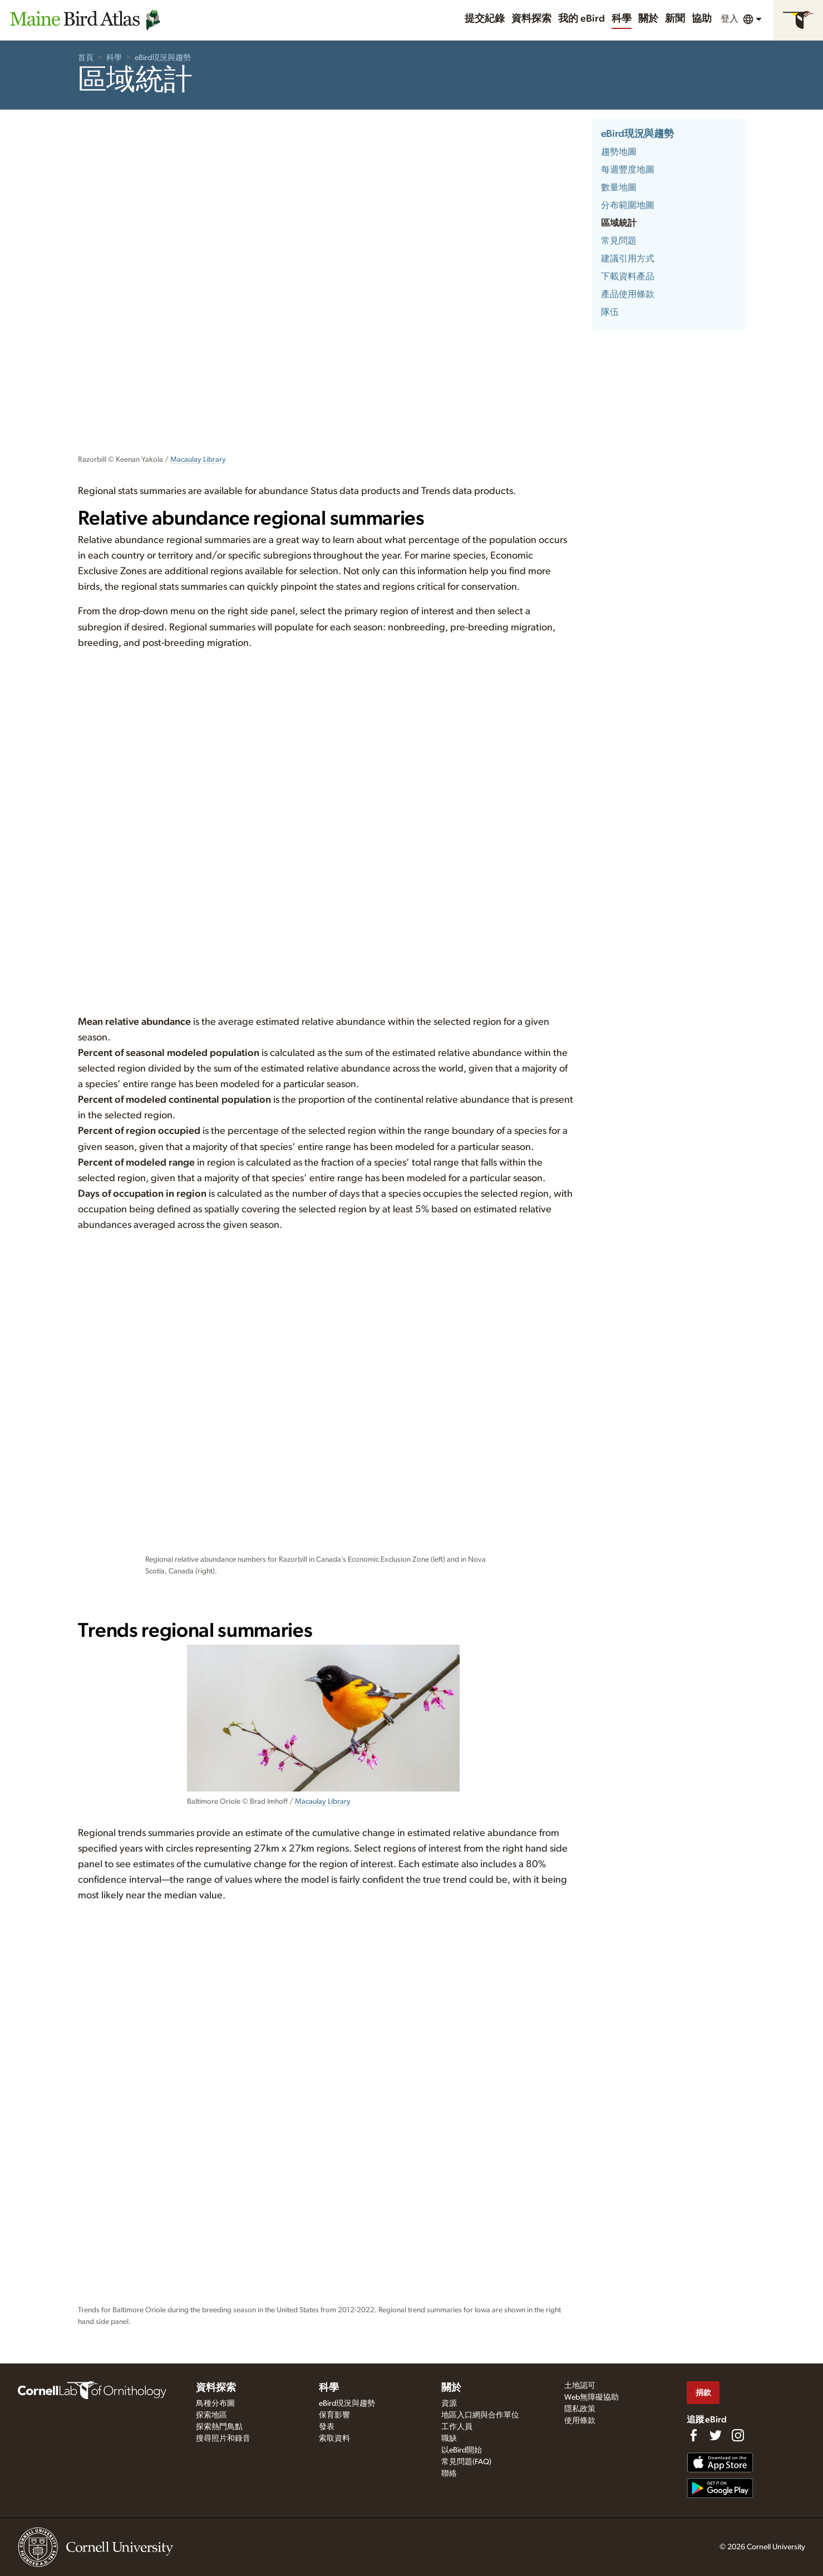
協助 (702, 19)
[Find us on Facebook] (693, 2435)
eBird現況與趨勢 (163, 58)
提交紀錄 (485, 19)
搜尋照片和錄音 (223, 2438)
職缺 (449, 2438)
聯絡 (449, 2474)
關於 (648, 19)
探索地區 (211, 2415)
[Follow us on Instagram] (738, 2435)
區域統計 (619, 223)
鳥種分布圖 (215, 2403)
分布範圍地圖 (627, 205)
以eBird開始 (461, 2450)
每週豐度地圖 (627, 169)
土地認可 (579, 2386)
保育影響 (334, 2415)
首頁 (85, 58)
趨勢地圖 (619, 151)
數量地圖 (619, 187)
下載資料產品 (627, 276)
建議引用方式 (627, 258)
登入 (729, 18)
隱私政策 (579, 2409)
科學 (622, 19)
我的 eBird (581, 19)
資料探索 (531, 19)
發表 (326, 2427)
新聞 (675, 19)
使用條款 (579, 2421)
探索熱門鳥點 (219, 2427)
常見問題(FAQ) (466, 2462)
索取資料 (334, 2438)
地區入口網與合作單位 (480, 2415)
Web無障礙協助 (591, 2397)
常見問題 (619, 240)
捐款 (703, 2393)
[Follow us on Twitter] (715, 2435)
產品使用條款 (627, 294)
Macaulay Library (198, 459)
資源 (449, 2403)
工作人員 (456, 2427)
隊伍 (610, 312)
